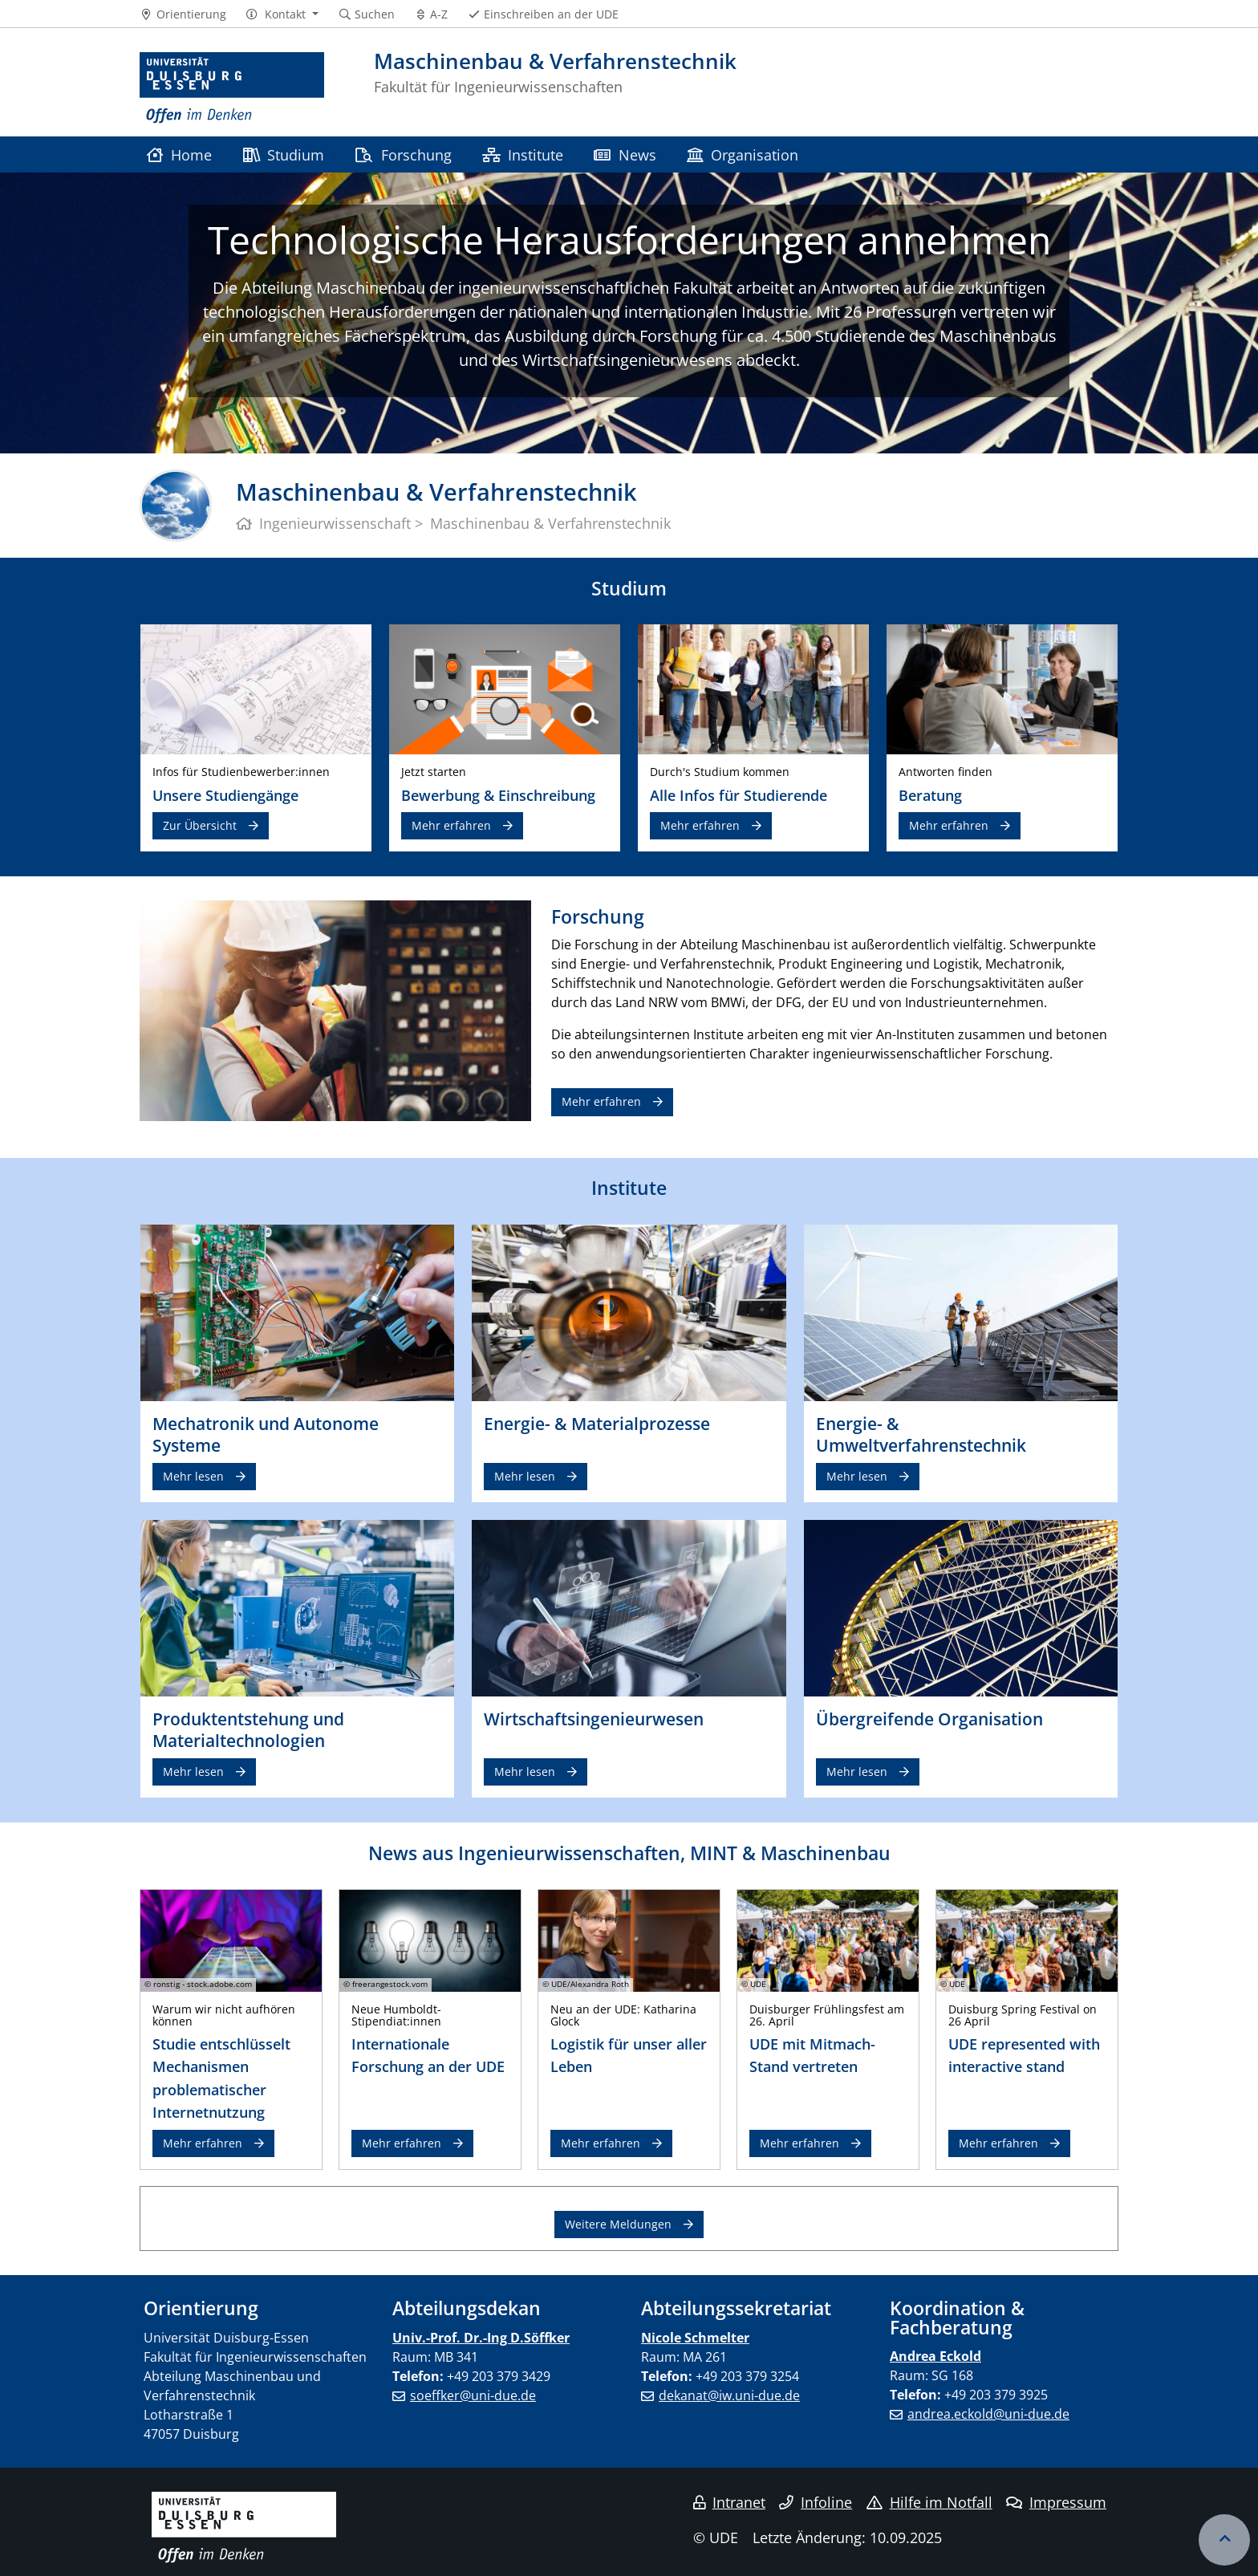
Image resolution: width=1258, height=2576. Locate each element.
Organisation (742, 154)
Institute (522, 154)
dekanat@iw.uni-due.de (729, 2395)
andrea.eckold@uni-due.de (988, 2414)
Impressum (1056, 2502)
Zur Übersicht (200, 825)
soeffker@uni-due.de (473, 2395)
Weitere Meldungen (618, 2224)
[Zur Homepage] (232, 88)
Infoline (815, 2502)
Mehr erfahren (451, 825)
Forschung (403, 154)
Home (179, 154)
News (624, 154)
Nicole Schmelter (695, 2337)
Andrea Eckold (935, 2356)
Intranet (729, 2502)
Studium (283, 154)
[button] (282, 14)
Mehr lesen (193, 1476)
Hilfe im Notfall (929, 2502)
